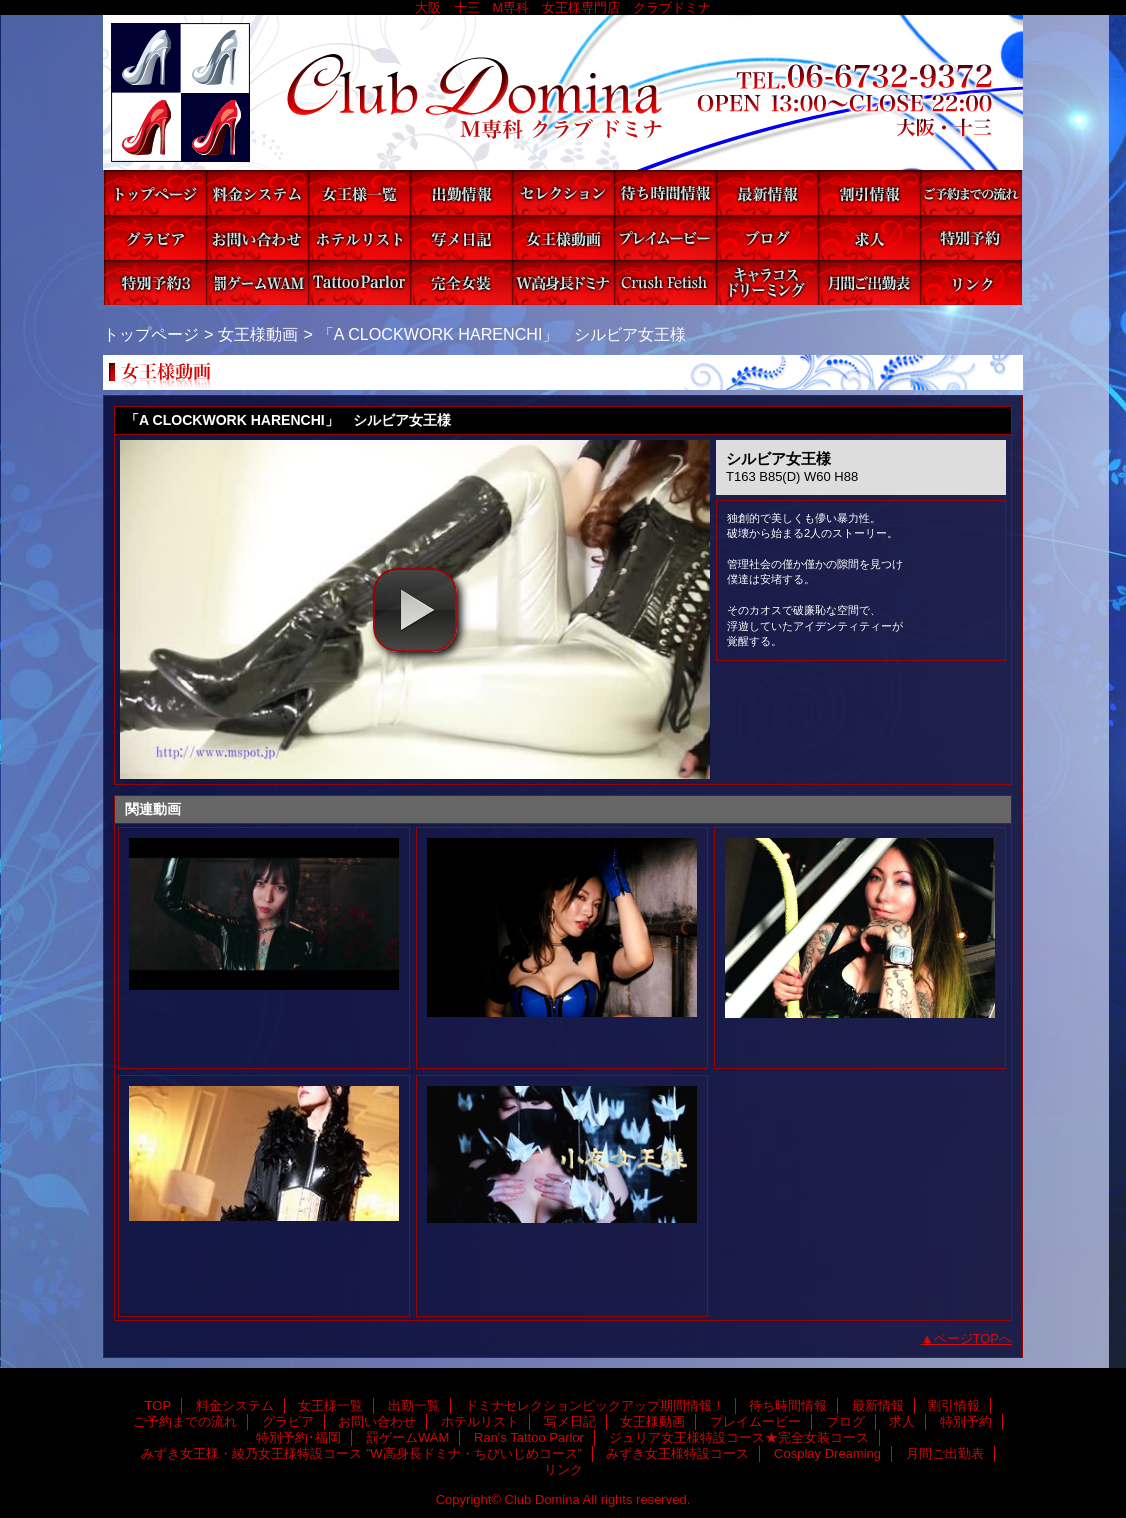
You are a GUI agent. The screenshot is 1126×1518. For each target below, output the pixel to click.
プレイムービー (665, 237)
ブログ (767, 237)
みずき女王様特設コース (665, 282)
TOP (155, 192)
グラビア (155, 237)
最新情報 (767, 192)
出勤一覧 (461, 192)
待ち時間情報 (665, 192)
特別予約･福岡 (155, 282)
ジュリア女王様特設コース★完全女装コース (461, 282)
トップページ (151, 334)
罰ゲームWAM (257, 282)
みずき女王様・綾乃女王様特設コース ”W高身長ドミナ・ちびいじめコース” (563, 282)
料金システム (257, 192)
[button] (415, 610)
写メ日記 (461, 237)
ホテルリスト (359, 237)
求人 (869, 237)
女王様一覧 (359, 192)
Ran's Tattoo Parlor (359, 282)
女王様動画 (563, 237)
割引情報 (869, 192)
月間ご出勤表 (869, 282)
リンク (971, 282)
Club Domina (563, 92)
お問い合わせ (257, 237)
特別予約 (971, 237)
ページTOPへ (973, 1338)
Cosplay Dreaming (767, 282)
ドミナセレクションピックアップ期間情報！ (563, 192)
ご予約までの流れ (971, 192)
